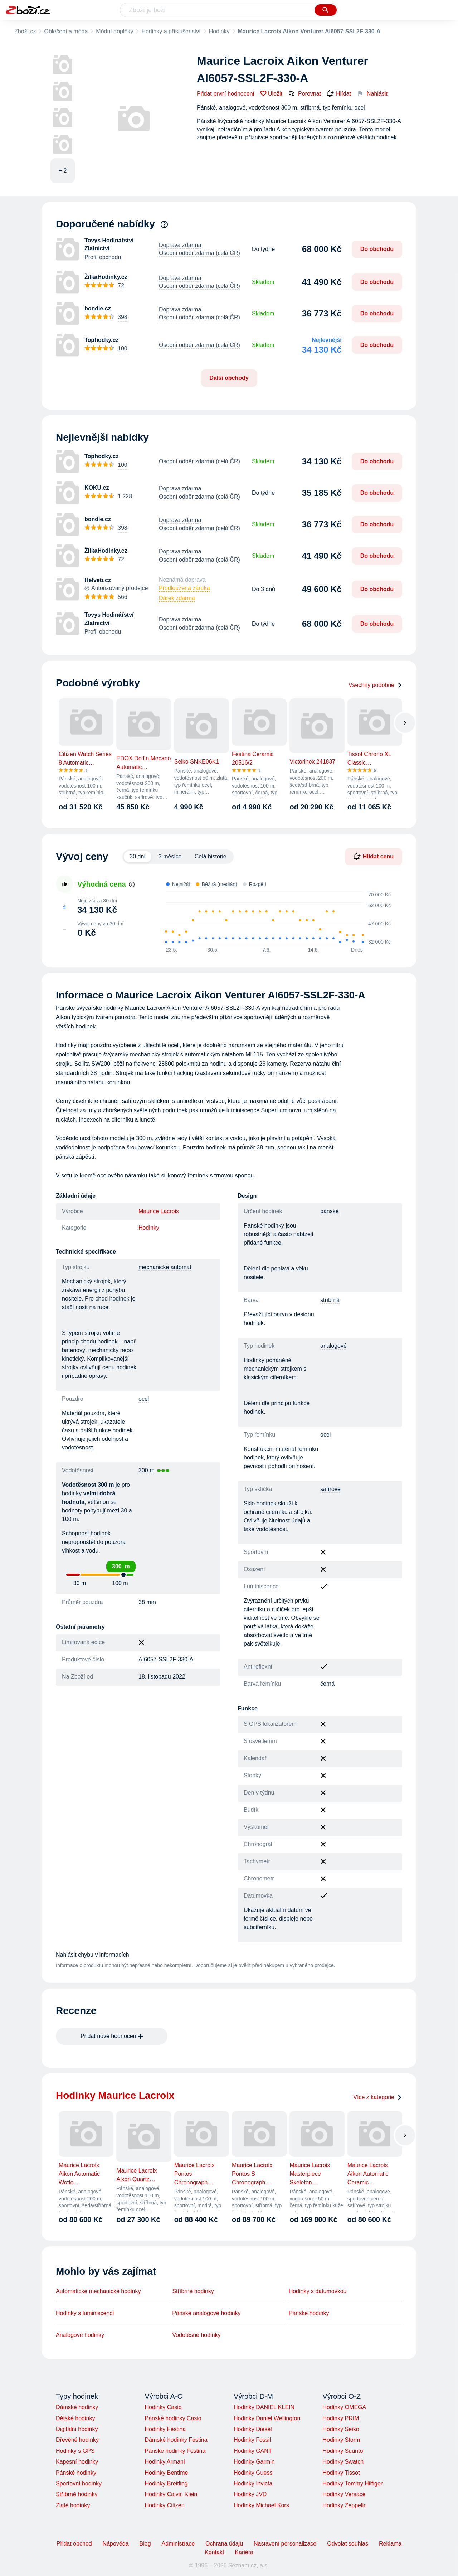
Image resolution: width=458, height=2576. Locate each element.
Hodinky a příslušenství (170, 31)
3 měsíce (170, 856)
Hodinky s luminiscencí (85, 2313)
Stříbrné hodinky (193, 2291)
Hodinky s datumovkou (318, 2291)
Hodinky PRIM (340, 2418)
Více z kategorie (377, 2097)
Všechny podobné (375, 685)
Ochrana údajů (224, 2544)
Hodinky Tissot (341, 2473)
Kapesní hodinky (77, 2462)
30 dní (137, 856)
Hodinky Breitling (166, 2483)
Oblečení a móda (66, 31)
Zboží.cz (25, 31)
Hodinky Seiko (340, 2429)
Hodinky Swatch (343, 2462)
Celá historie (210, 856)
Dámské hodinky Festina (176, 2440)
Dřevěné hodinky (77, 2440)
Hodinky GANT (253, 2451)
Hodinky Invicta (253, 2483)
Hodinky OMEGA (344, 2407)
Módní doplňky (114, 31)
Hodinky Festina (165, 2429)
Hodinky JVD (250, 2494)
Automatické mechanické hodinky (98, 2291)
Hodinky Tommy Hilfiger (352, 2483)
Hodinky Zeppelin (344, 2505)
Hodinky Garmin (254, 2462)
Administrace (178, 2544)
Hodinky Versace (343, 2494)
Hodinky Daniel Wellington (267, 2418)
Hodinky (219, 31)
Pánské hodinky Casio (173, 2418)
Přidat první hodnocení (225, 94)
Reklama (390, 2544)
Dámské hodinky (77, 2407)
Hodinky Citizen (164, 2505)
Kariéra (244, 2552)
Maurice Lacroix (158, 1211)
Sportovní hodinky (79, 2483)
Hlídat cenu (374, 856)
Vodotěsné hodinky (196, 2335)
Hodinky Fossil (252, 2440)
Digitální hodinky (77, 2429)
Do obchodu (377, 249)
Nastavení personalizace (285, 2544)
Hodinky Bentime (166, 2473)
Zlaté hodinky (73, 2505)
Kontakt (214, 2552)
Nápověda (116, 2544)
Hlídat (339, 94)
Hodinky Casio (163, 2407)
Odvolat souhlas (347, 2544)
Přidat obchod (74, 2544)
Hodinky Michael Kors (261, 2505)
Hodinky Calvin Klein (171, 2494)
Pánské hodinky (309, 2313)
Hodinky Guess (253, 2473)
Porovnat (304, 93)
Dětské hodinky (75, 2418)
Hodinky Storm (341, 2440)
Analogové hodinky (80, 2335)
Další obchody (228, 378)
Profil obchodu (102, 257)
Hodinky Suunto (342, 2451)
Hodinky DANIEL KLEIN (264, 2407)
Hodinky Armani (165, 2462)
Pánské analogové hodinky (206, 2313)
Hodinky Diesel (253, 2429)
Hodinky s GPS (75, 2451)
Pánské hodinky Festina (175, 2451)
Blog (145, 2544)
